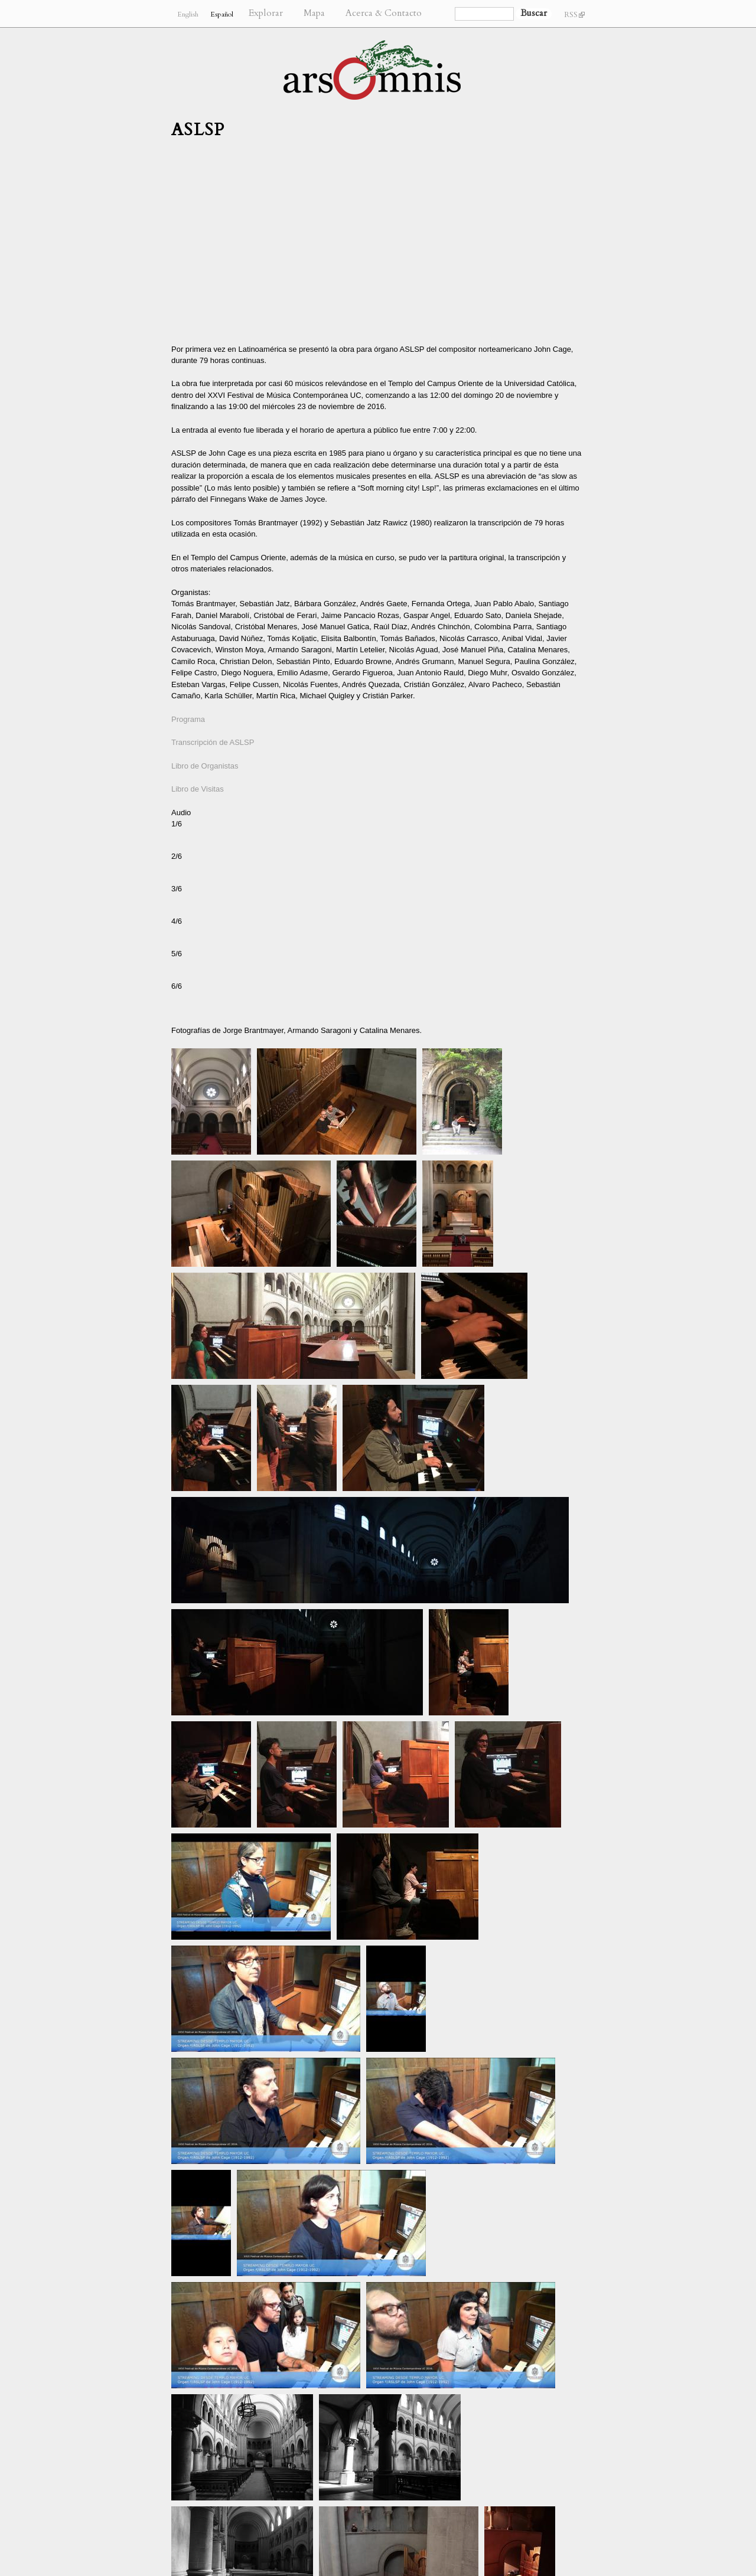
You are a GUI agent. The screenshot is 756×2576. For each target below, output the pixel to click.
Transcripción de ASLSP (212, 742)
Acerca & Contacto (384, 13)
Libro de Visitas (197, 788)
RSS (574, 14)
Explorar (266, 13)
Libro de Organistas (204, 765)
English (187, 14)
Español (221, 14)
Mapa (314, 13)
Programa (188, 719)
